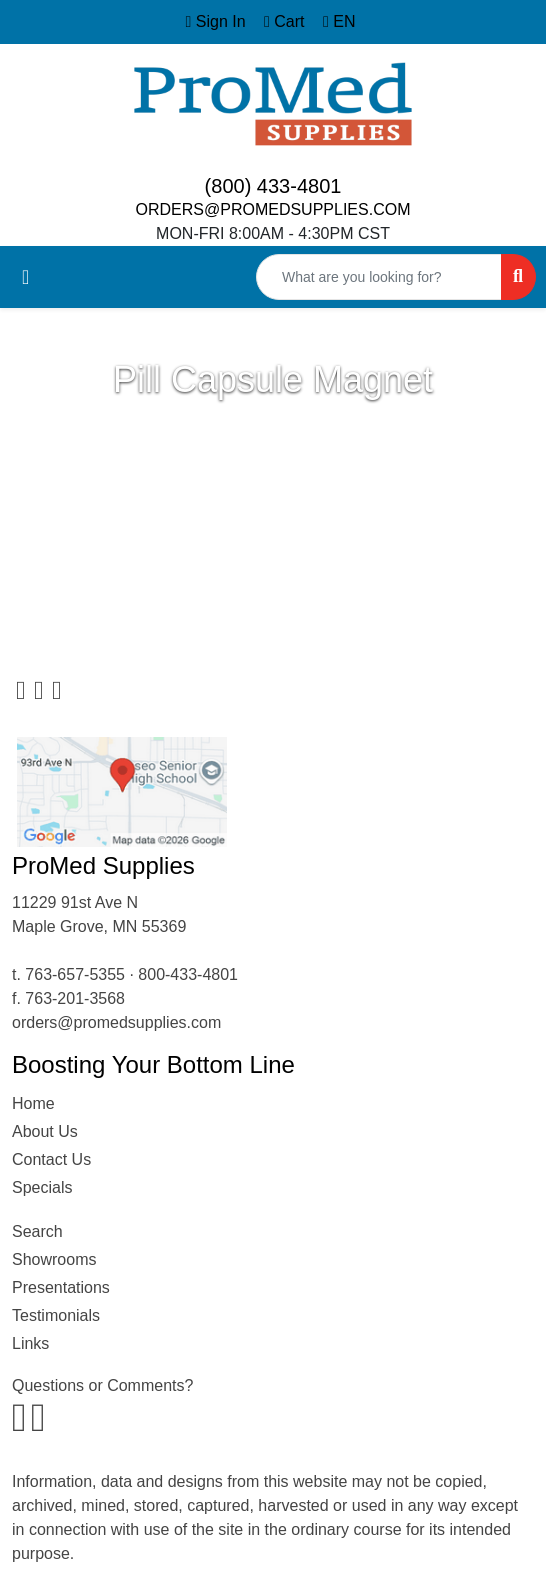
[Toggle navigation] (25, 277)
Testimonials (56, 1315)
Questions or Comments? (102, 1385)
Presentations (61, 1287)
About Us (45, 1131)
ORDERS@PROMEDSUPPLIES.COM (273, 209)
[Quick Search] (379, 277)
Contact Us (51, 1159)
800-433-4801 (188, 974)
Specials (42, 1187)
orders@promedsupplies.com (116, 1022)
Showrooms (54, 1259)
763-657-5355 (75, 974)
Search (37, 1231)
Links (30, 1343)
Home (33, 1103)
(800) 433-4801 (273, 186)
